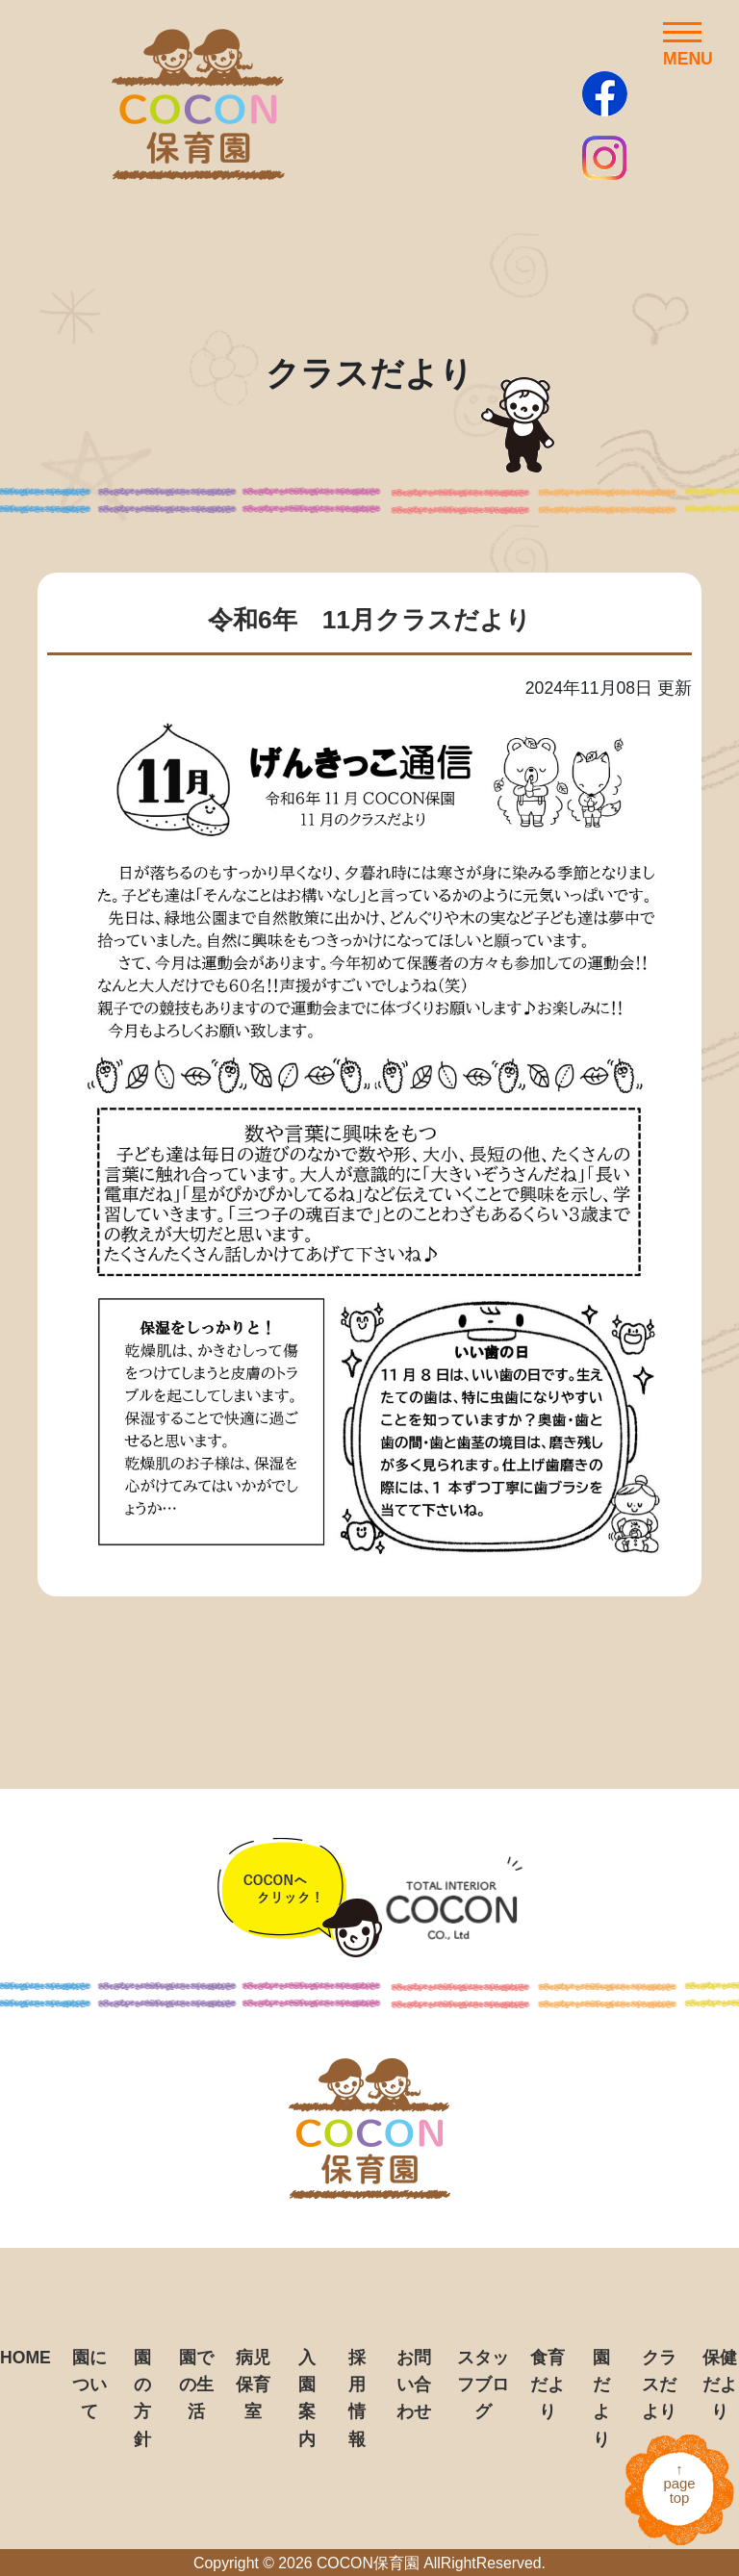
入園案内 (307, 2398)
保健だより (719, 2384)
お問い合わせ (413, 2384)
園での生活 (196, 2384)
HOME (25, 2357)
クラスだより (659, 2384)
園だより (601, 2398)
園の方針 (142, 2398)
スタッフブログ (483, 2384)
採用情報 (357, 2398)
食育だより (547, 2384)
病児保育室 (253, 2384)
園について (89, 2384)
